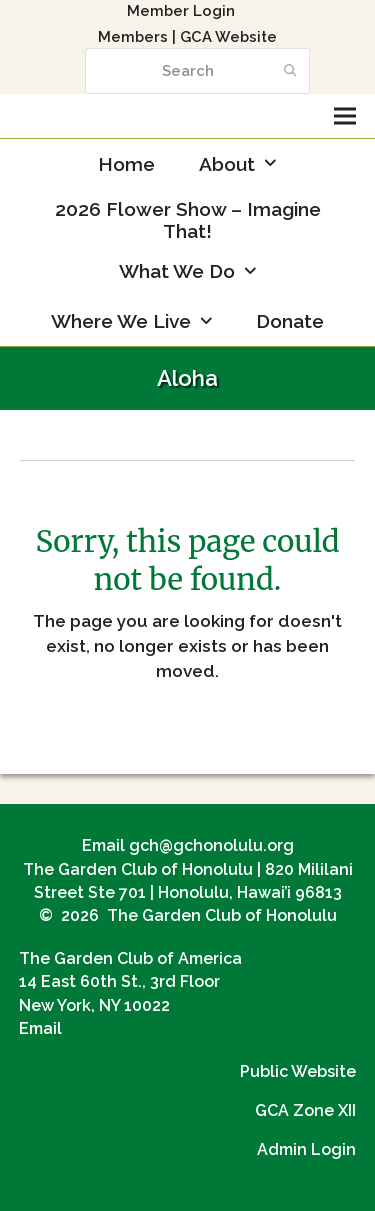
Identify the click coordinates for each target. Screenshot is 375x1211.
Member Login (181, 10)
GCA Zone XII (305, 1110)
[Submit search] (290, 71)
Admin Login (306, 1149)
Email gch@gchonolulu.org (188, 845)
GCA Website (228, 36)
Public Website (298, 1071)
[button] (345, 116)
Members (133, 36)
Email (40, 1028)
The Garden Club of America (130, 958)
